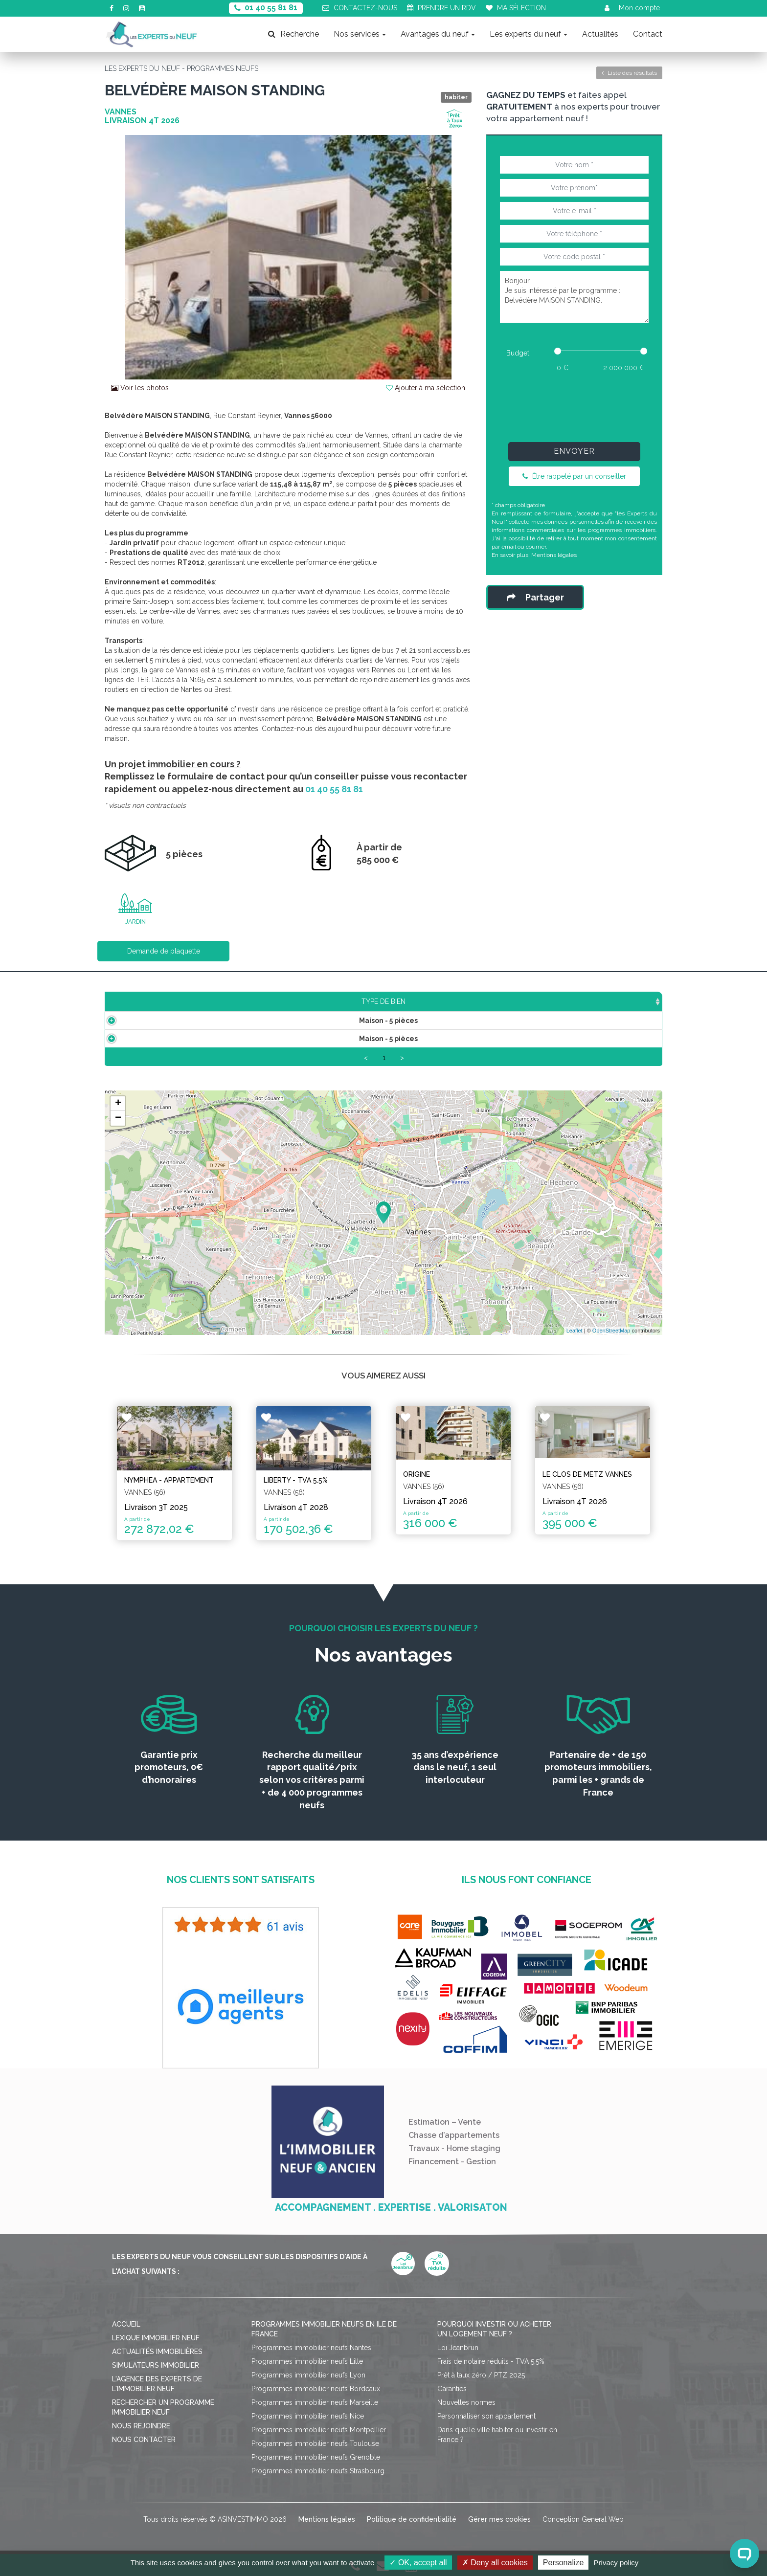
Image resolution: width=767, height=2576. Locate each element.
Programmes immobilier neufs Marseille (314, 2398)
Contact (647, 34)
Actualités (600, 34)
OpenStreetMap (611, 1333)
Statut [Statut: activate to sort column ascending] (584, 1001)
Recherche (293, 34)
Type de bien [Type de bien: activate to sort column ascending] (155, 1001)
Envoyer (574, 451)
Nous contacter (144, 2436)
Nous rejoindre (141, 2422)
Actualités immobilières (157, 2348)
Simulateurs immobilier (155, 2361)
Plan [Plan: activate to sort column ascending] (526, 1001)
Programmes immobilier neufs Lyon (308, 2371)
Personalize (563, 2562)
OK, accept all (418, 2562)
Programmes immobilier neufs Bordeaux (315, 2385)
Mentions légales (554, 555)
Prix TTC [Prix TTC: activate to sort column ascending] (308, 1001)
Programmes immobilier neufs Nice (307, 2412)
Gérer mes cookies (499, 2515)
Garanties (452, 2385)
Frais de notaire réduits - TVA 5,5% (490, 2357)
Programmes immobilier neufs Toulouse (315, 2439)
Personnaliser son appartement (486, 2412)
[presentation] (574, 405)
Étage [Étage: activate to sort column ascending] (371, 1001)
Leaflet (574, 1333)
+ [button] (118, 1105)
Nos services (360, 34)
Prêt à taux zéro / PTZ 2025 (481, 2371)
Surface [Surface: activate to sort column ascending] (239, 1001)
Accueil (126, 2320)
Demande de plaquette (163, 951)
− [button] (118, 1120)
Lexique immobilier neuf (156, 2334)
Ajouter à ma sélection (425, 388)
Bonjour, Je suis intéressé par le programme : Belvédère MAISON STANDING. (574, 297)
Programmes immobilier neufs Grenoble (315, 2453)
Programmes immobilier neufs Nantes (311, 2344)
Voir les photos (140, 388)
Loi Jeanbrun (457, 2344)
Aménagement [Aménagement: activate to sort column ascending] (450, 1001)
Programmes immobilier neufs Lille (307, 2357)
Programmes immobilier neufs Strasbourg (317, 2467)
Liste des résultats (629, 72)
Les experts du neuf (528, 34)
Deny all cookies (495, 2562)
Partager (535, 597)
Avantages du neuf (438, 34)
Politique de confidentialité (411, 2515)
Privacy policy (616, 2562)
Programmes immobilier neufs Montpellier (318, 2426)
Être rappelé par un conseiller (574, 476)
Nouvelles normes (466, 2398)
